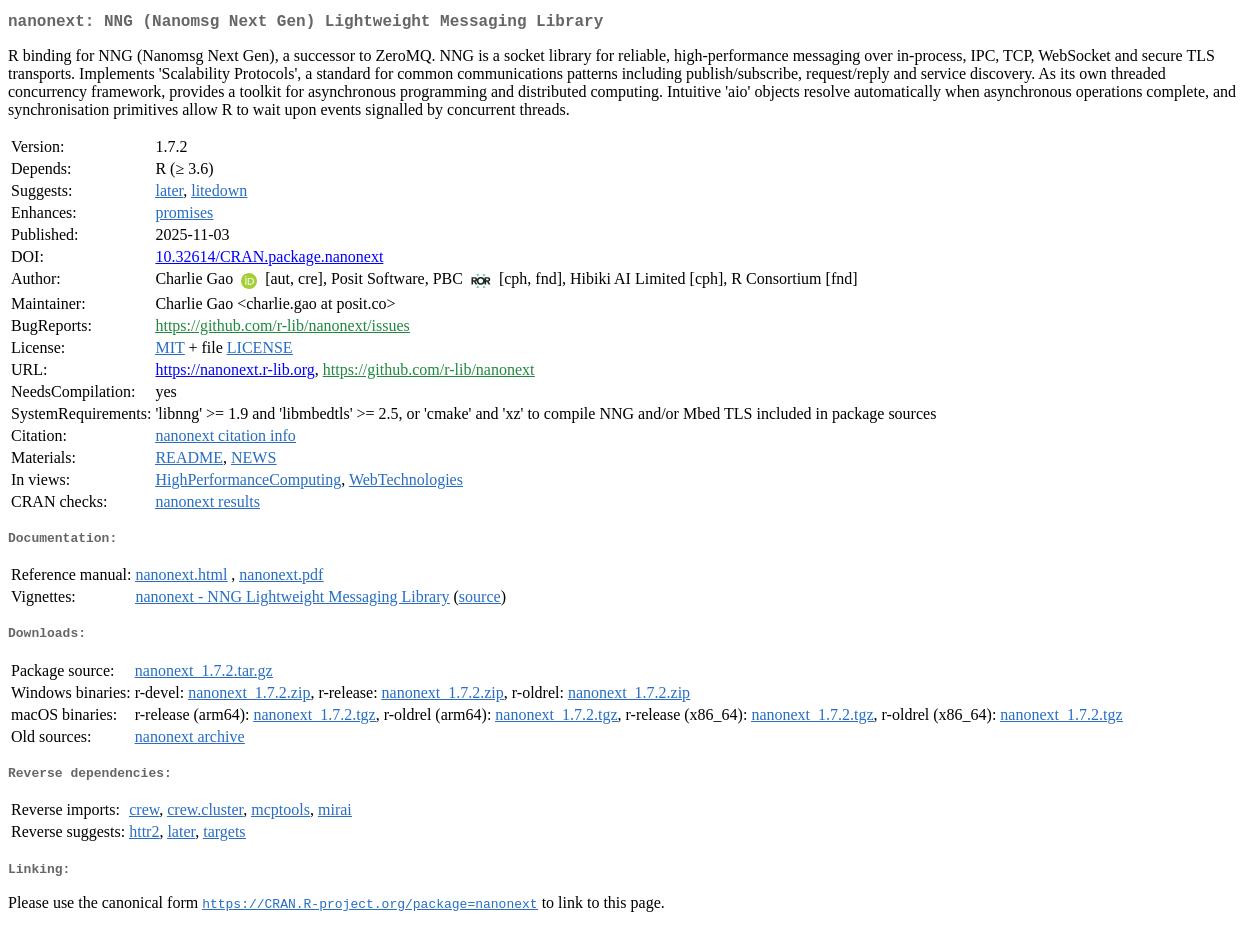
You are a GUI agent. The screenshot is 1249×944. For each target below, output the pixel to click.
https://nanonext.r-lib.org (234, 373)
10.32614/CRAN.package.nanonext (269, 260)
